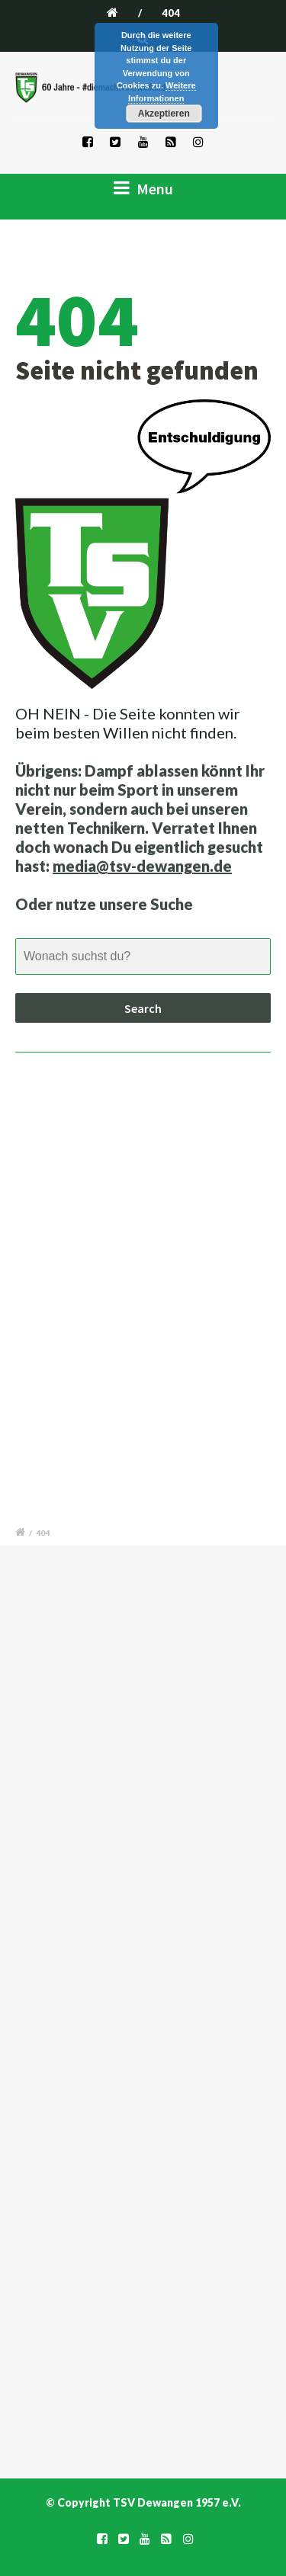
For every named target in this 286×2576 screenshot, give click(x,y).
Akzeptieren (164, 113)
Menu (143, 188)
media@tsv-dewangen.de (142, 866)
